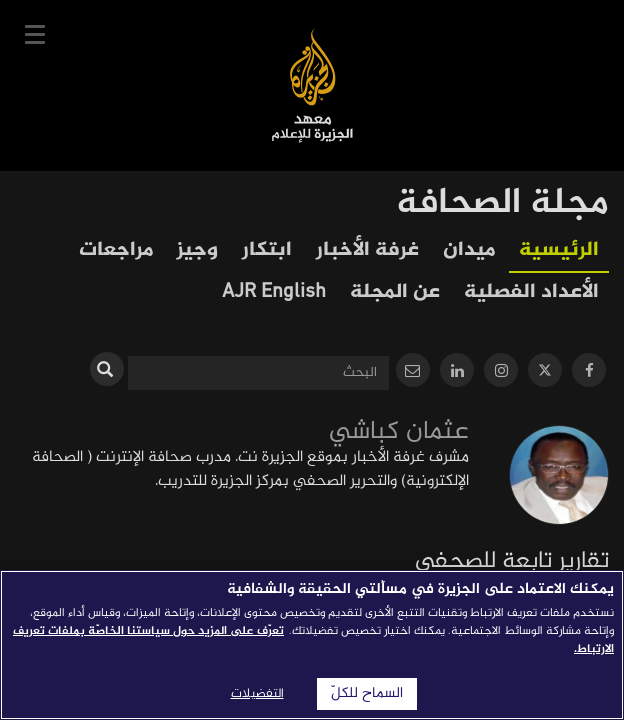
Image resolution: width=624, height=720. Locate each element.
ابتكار (267, 250)
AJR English (274, 292)
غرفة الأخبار (367, 250)
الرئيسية (559, 250)
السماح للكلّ (367, 694)
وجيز (197, 250)
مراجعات (116, 250)
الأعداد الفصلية (531, 292)
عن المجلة (395, 292)
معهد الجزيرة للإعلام (312, 85)
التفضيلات (257, 694)
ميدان (469, 250)
